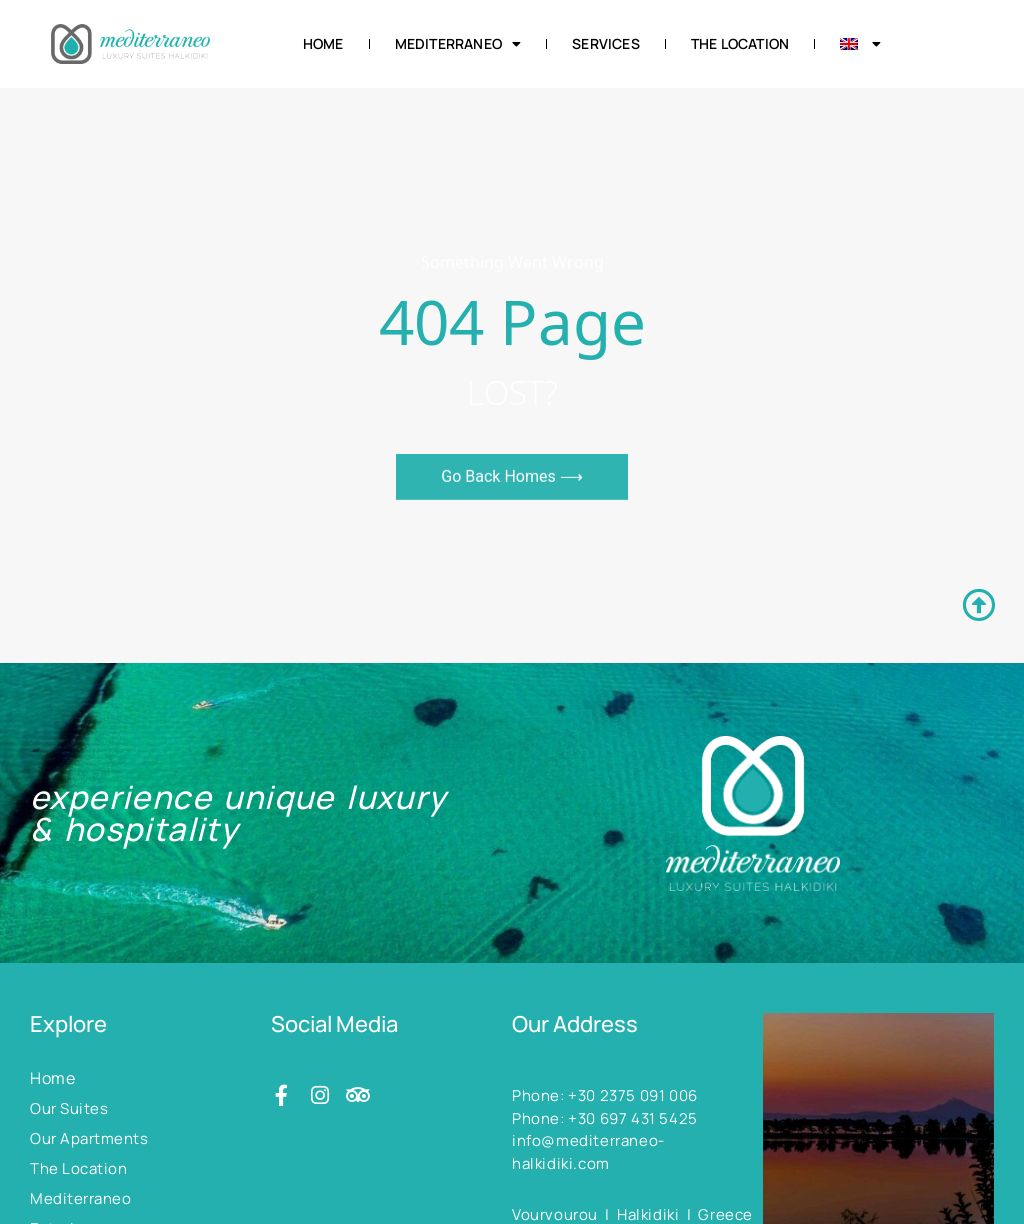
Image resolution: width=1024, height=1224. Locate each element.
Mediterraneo (458, 44)
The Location (740, 43)
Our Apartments (89, 1138)
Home (323, 43)
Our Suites (69, 1108)
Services (606, 43)
